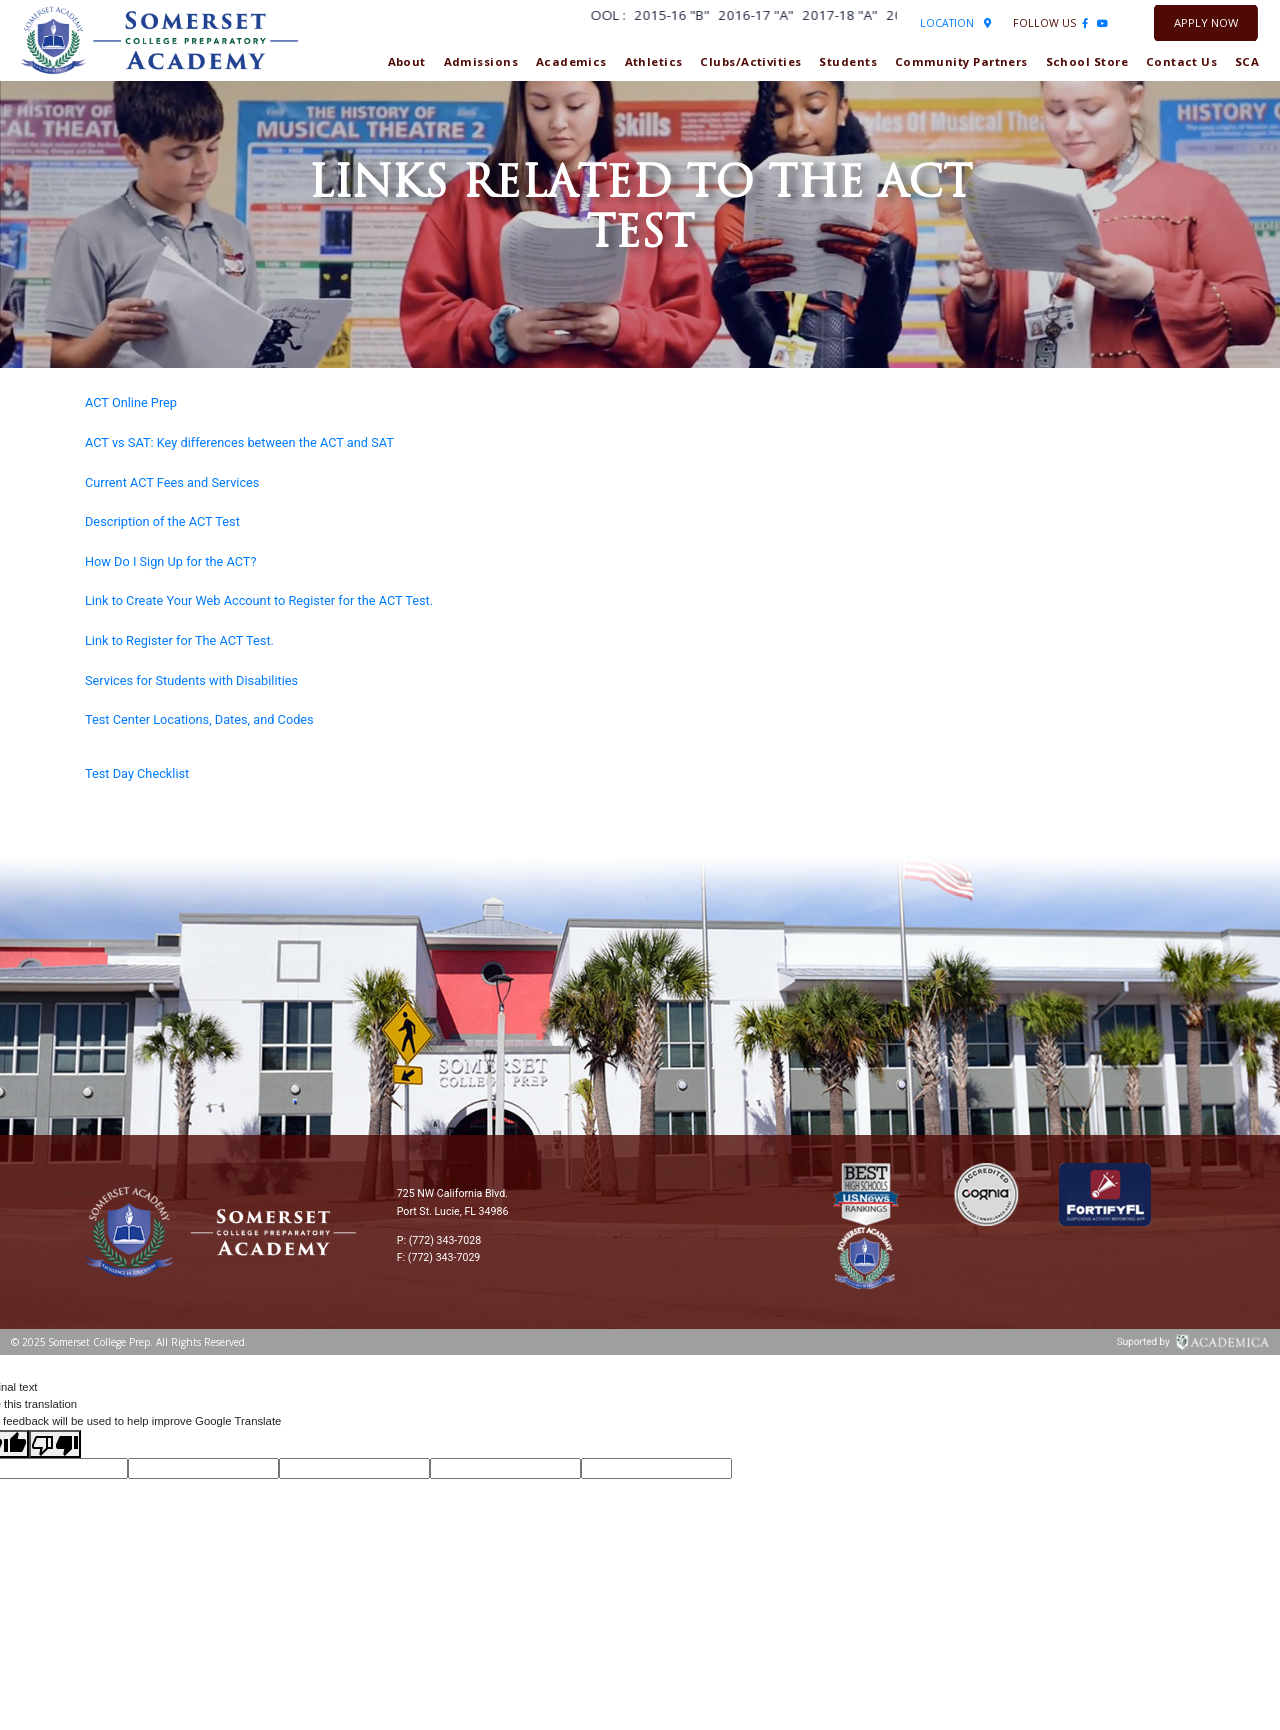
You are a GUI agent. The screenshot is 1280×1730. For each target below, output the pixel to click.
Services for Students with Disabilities (191, 680)
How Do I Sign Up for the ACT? (170, 561)
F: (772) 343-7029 (439, 1257)
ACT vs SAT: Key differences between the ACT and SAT (239, 442)
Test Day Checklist (137, 773)
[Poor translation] (55, 1444)
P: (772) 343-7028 (439, 1240)
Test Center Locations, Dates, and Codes (199, 719)
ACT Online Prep (131, 402)
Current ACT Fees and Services (172, 482)
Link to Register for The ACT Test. (179, 640)
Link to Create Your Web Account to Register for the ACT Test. (259, 600)
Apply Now (1206, 22)
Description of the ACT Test (162, 521)
